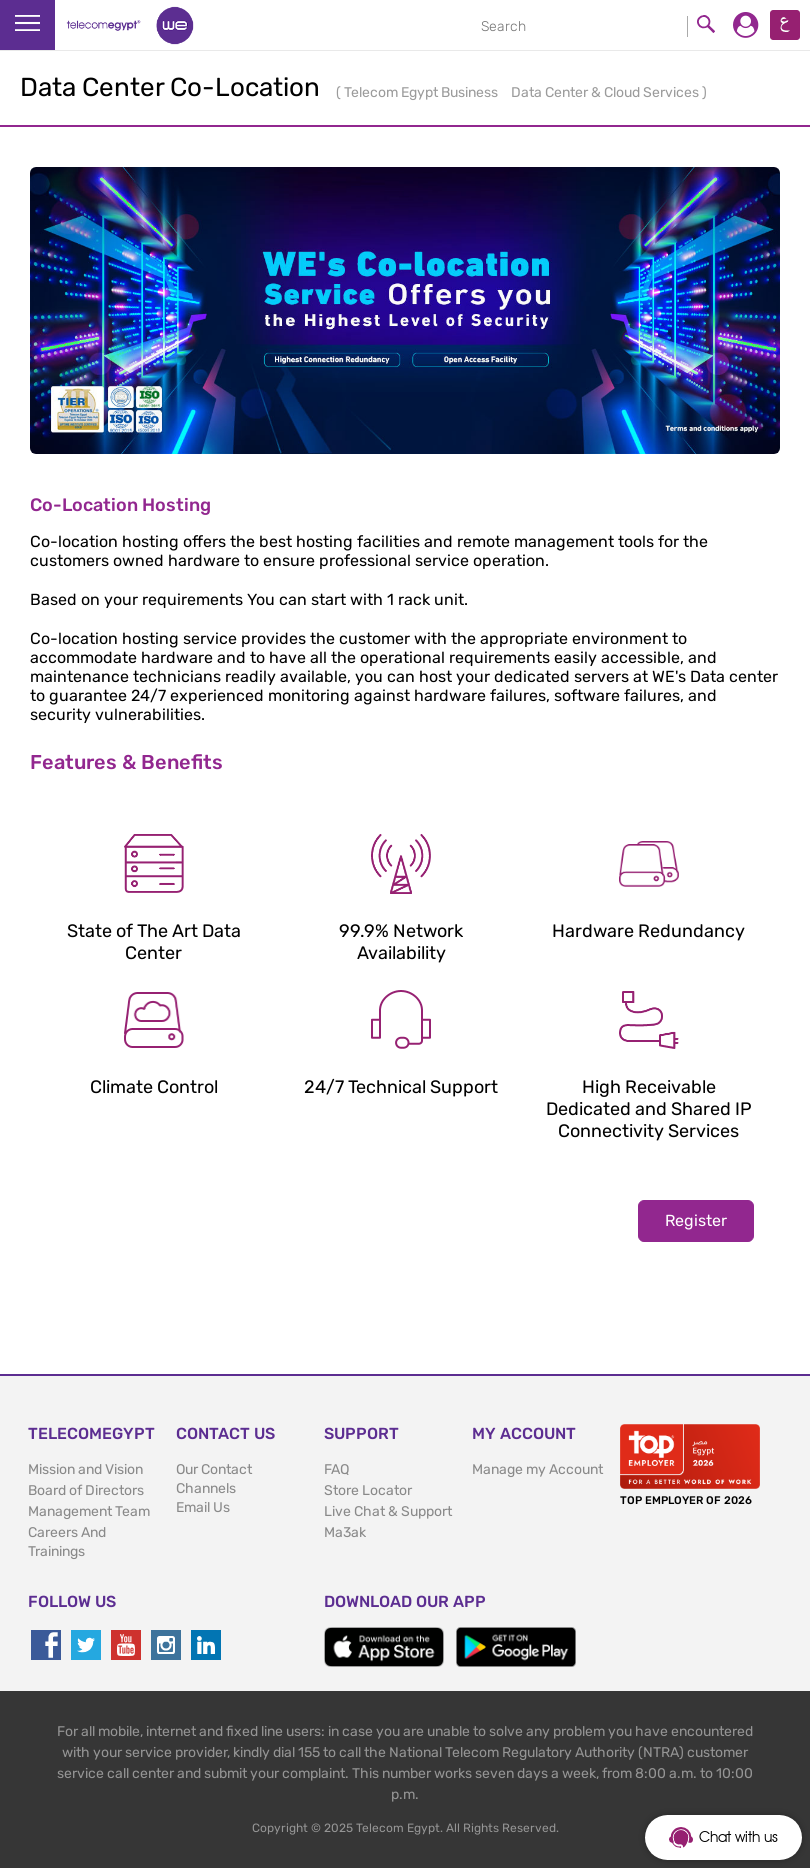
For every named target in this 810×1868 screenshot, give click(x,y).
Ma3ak (345, 1532)
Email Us (203, 1507)
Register (696, 1220)
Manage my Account (537, 1469)
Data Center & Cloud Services (606, 92)
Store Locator (368, 1490)
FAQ (336, 1469)
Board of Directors (86, 1490)
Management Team (89, 1511)
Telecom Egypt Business (422, 92)
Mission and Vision (85, 1469)
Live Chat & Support (388, 1511)
